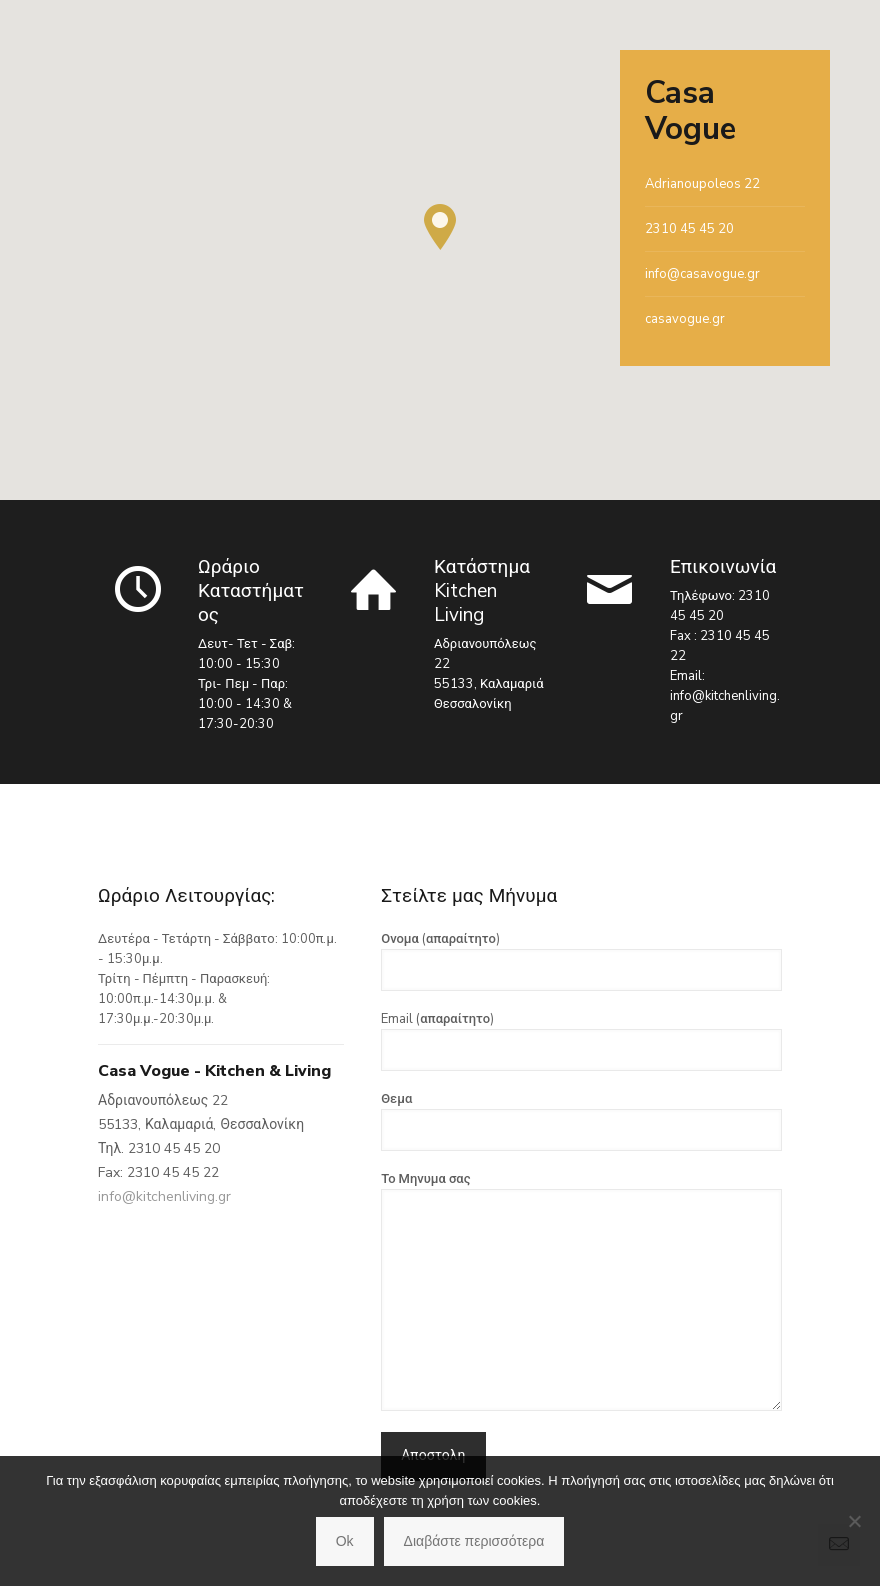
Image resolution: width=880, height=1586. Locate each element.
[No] (855, 1521)
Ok (345, 1541)
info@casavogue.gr (702, 274)
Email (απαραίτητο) (581, 1040)
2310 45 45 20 (689, 229)
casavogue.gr (685, 319)
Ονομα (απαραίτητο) (581, 960)
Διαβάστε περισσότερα (474, 1541)
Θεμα (581, 1120)
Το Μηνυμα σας (581, 1290)
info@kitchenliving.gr (164, 1196)
